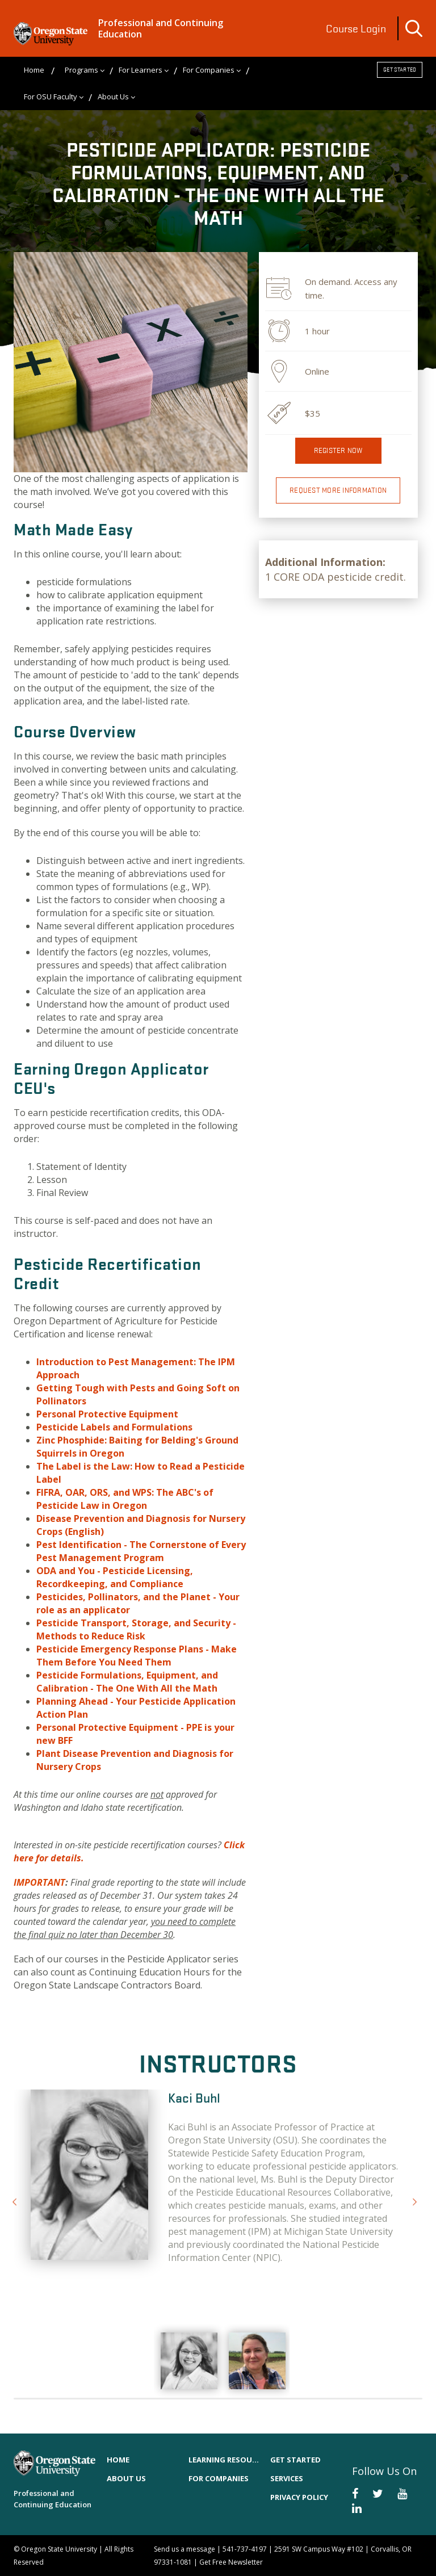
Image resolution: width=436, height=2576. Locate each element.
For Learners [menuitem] (140, 70)
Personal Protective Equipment (107, 1414)
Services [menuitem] (286, 2478)
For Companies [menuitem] (208, 70)
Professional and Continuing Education (160, 28)
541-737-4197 (245, 2549)
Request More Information (338, 490)
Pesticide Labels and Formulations (114, 1427)
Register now (338, 450)
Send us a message (184, 2549)
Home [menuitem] (34, 70)
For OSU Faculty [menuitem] (50, 96)
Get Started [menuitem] (295, 2460)
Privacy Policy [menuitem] (299, 2497)
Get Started (399, 69)
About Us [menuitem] (113, 96)
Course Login (356, 28)
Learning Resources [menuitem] (223, 2460)
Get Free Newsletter (231, 2562)
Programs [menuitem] (81, 70)
